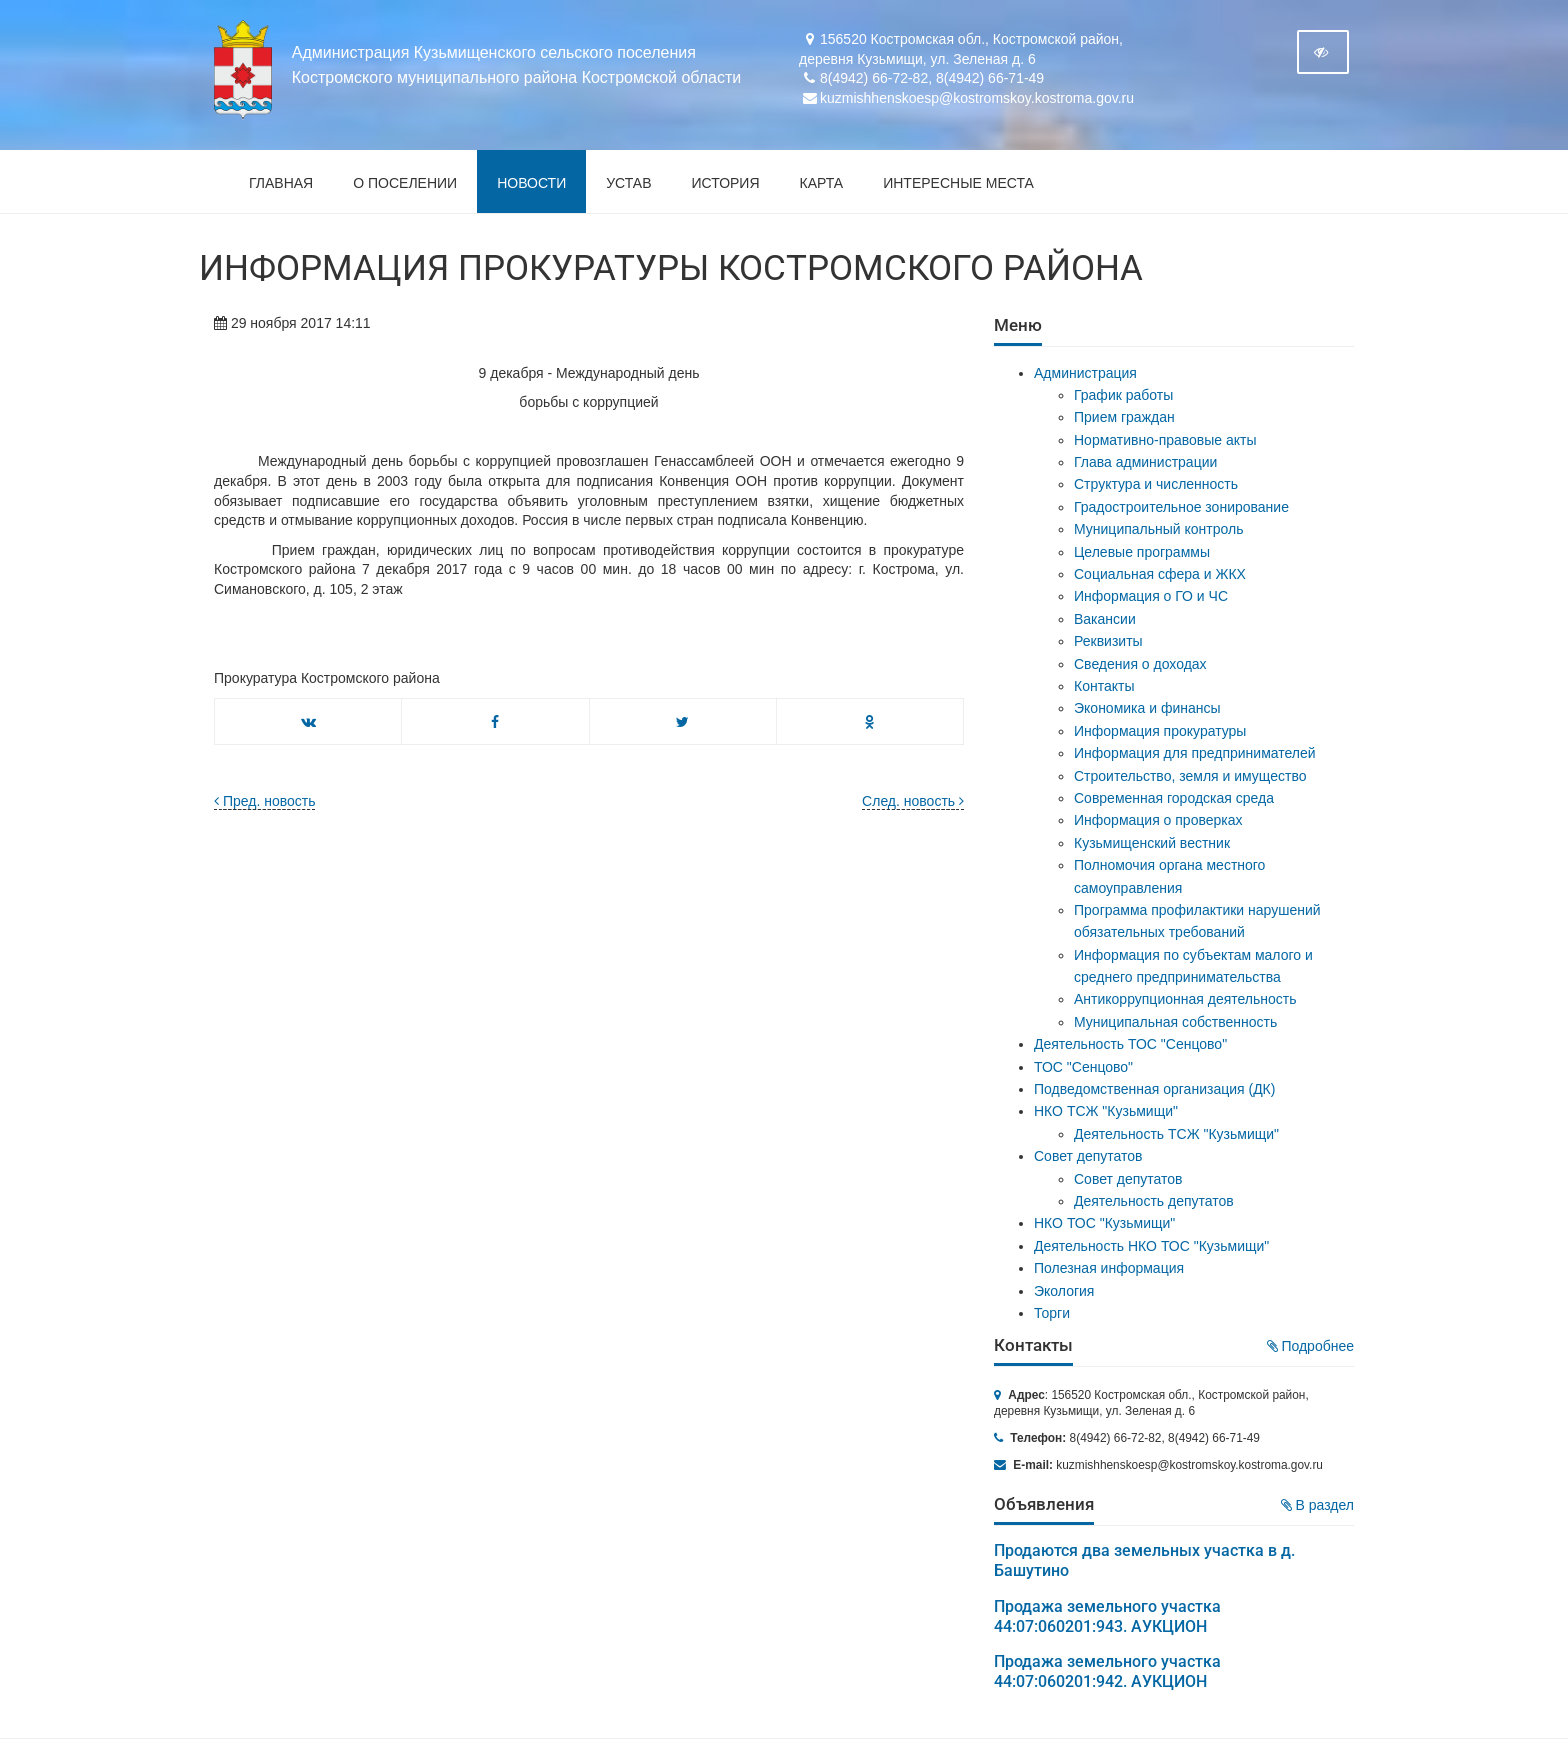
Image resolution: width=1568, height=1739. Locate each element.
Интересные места (958, 183)
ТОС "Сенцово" (1083, 1067)
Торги (1052, 1313)
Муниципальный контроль (1158, 529)
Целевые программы (1142, 552)
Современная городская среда (1174, 798)
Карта (822, 183)
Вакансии (1105, 619)
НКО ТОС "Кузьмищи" (1104, 1223)
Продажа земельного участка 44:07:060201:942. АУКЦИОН (1107, 1671)
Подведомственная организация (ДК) (1154, 1089)
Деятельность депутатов (1154, 1201)
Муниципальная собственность (1175, 1022)
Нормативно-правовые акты (1165, 440)
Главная (281, 183)
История (726, 183)
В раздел (1317, 1505)
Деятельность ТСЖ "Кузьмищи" (1176, 1134)
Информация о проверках (1158, 820)
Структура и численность (1156, 484)
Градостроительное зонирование (1181, 507)
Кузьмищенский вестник (1152, 843)
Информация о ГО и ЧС (1151, 596)
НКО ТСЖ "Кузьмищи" (1106, 1111)
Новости (531, 183)
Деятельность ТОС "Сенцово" (1130, 1044)
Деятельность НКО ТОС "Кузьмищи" (1151, 1246)
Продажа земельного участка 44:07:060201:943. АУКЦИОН (1107, 1616)
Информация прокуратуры (1160, 731)
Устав (628, 183)
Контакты (1104, 686)
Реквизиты (1108, 641)
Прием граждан (1124, 417)
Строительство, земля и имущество (1190, 776)
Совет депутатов (1088, 1156)
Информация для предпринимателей (1195, 753)
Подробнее (1311, 1346)
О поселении (405, 183)
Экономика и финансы (1147, 708)
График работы (1123, 395)
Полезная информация (1109, 1268)
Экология (1064, 1291)
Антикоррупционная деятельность (1185, 999)
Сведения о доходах (1140, 664)
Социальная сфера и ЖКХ (1160, 574)
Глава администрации (1145, 462)
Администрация (1085, 373)
